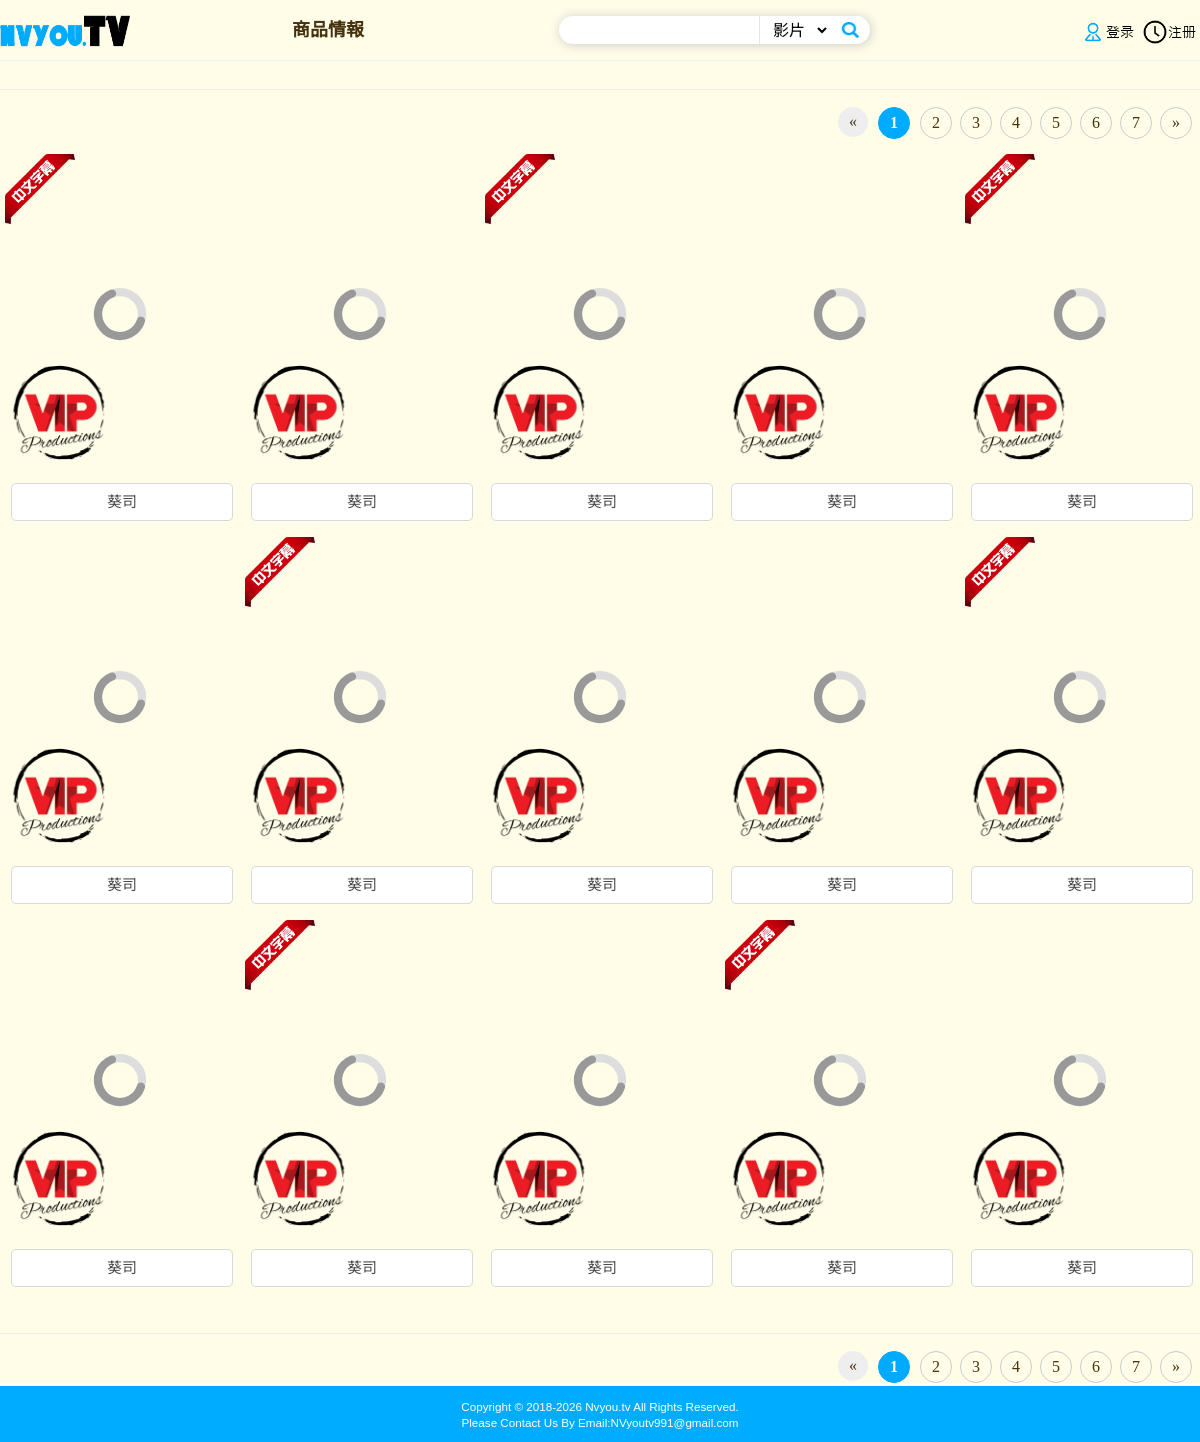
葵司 (122, 502)
